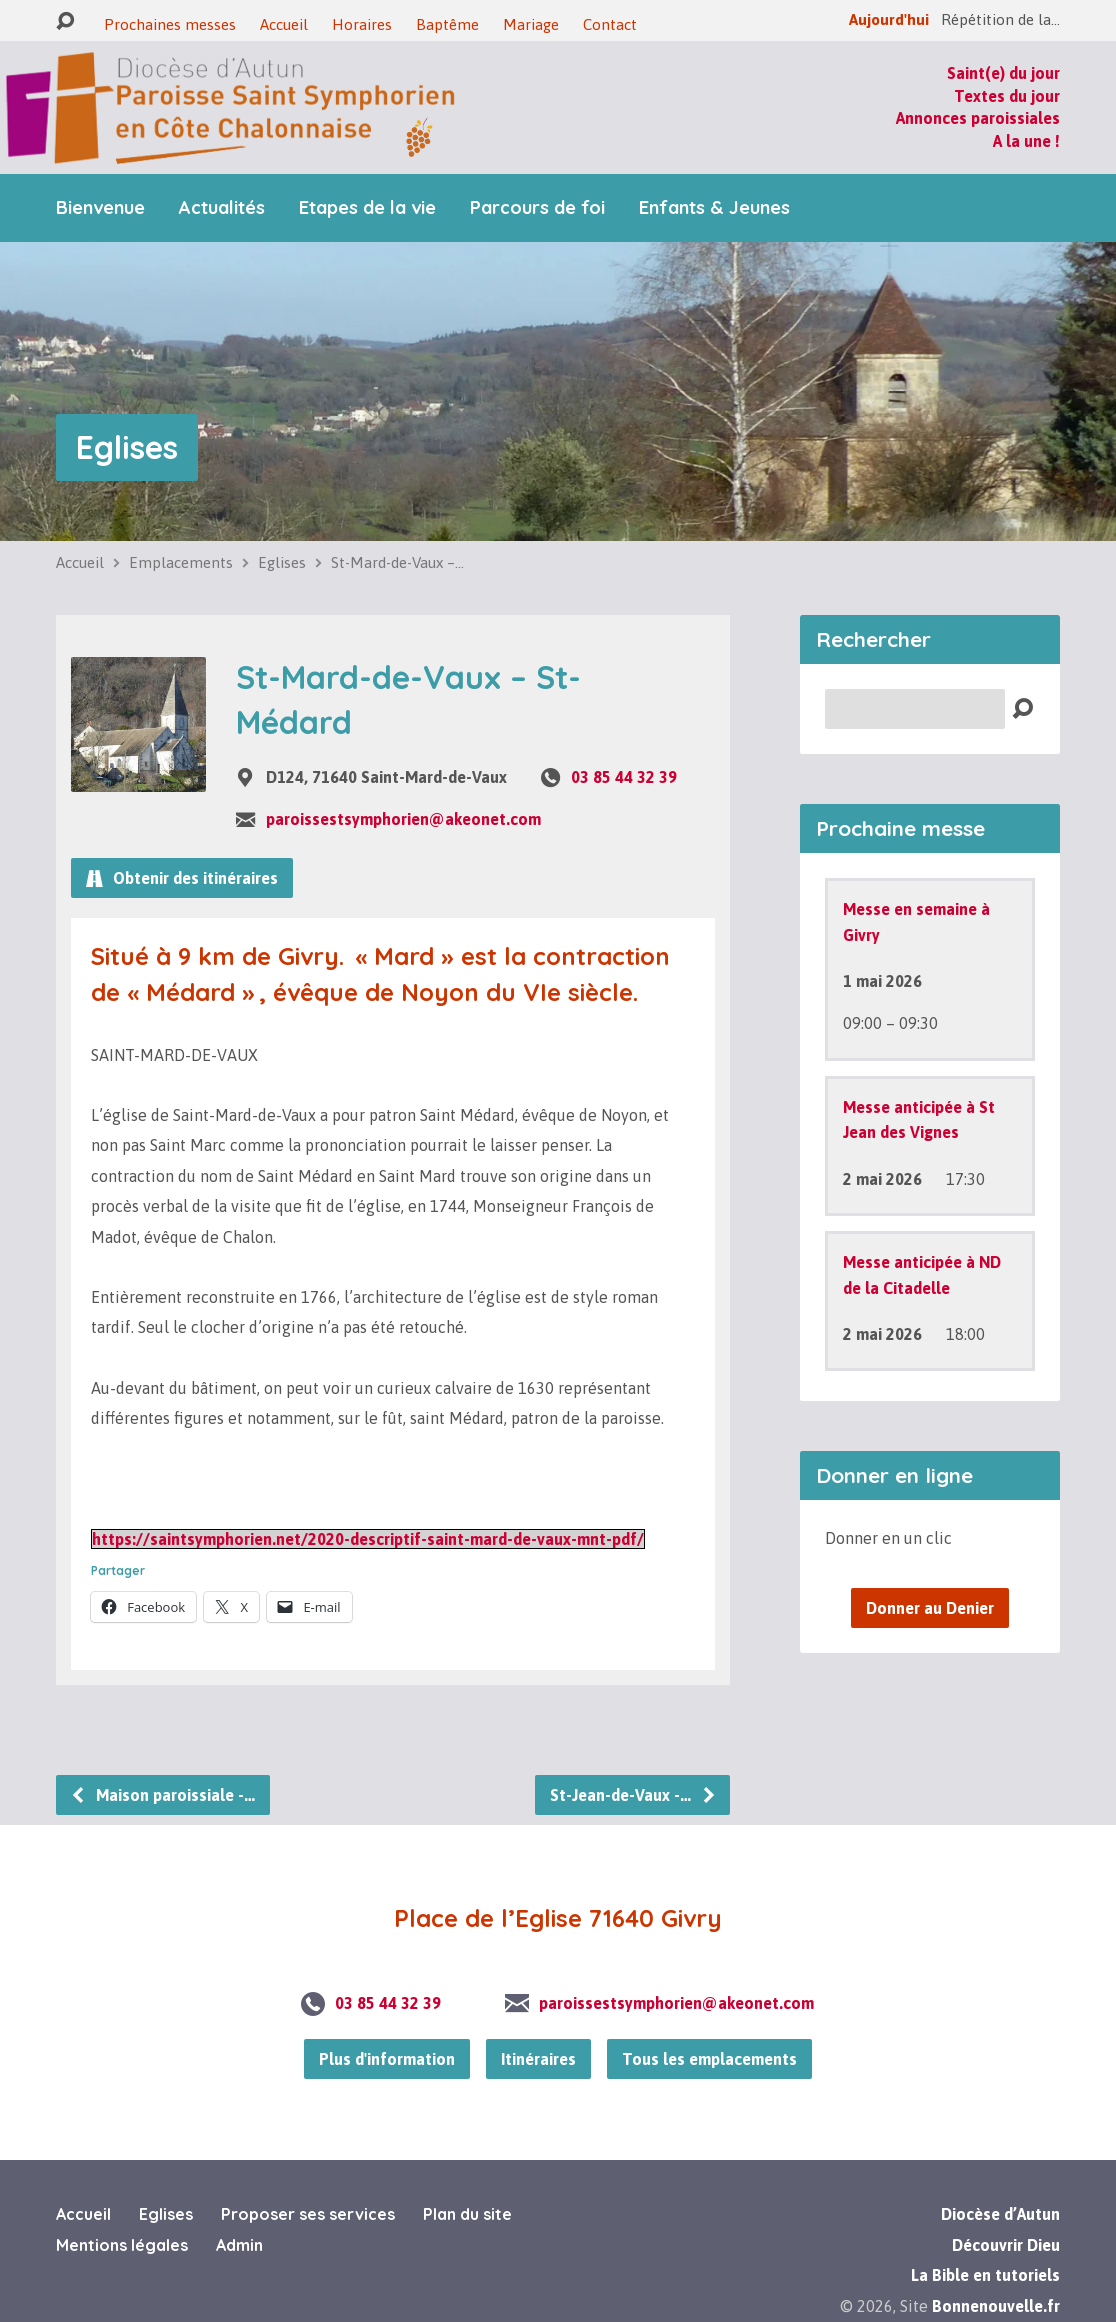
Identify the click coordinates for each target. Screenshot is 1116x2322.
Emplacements (181, 562)
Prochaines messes (170, 24)
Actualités (222, 208)
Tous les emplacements (709, 2059)
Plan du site (467, 2214)
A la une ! (1026, 141)
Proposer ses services (308, 2214)
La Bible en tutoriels (985, 2275)
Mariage (531, 24)
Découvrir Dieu (1006, 2245)
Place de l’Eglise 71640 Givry (558, 1918)
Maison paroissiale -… (162, 1795)
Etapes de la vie (367, 208)
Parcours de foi (537, 208)
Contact (610, 24)
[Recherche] (915, 709)
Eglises (127, 447)
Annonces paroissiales (978, 118)
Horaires (362, 24)
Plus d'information (387, 2059)
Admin (239, 2245)
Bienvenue (100, 208)
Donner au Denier (930, 1608)
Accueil (284, 24)
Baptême (447, 24)
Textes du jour (1007, 96)
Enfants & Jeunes (714, 208)
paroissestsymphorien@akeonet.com (403, 819)
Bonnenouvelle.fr (996, 2306)
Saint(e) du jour (1003, 73)
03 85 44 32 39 (624, 777)
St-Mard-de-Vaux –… (397, 562)
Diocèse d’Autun (1000, 2214)
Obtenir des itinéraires (182, 878)
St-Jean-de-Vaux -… (633, 1795)
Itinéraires (538, 2059)
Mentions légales (122, 2245)
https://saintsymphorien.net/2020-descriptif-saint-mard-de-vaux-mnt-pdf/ (368, 1539)
